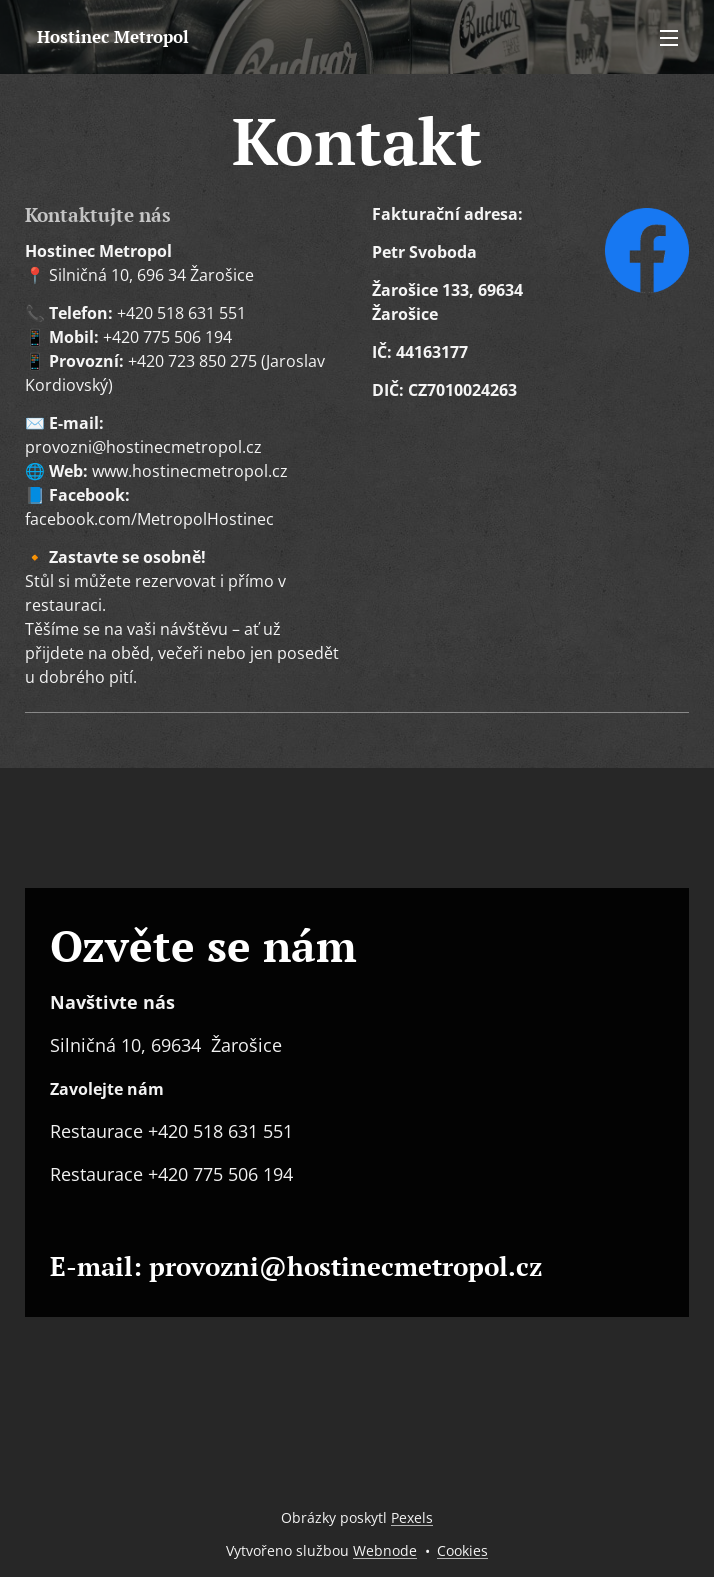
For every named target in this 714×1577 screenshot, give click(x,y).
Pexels (412, 1517)
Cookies (462, 1550)
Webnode (385, 1550)
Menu (669, 38)
